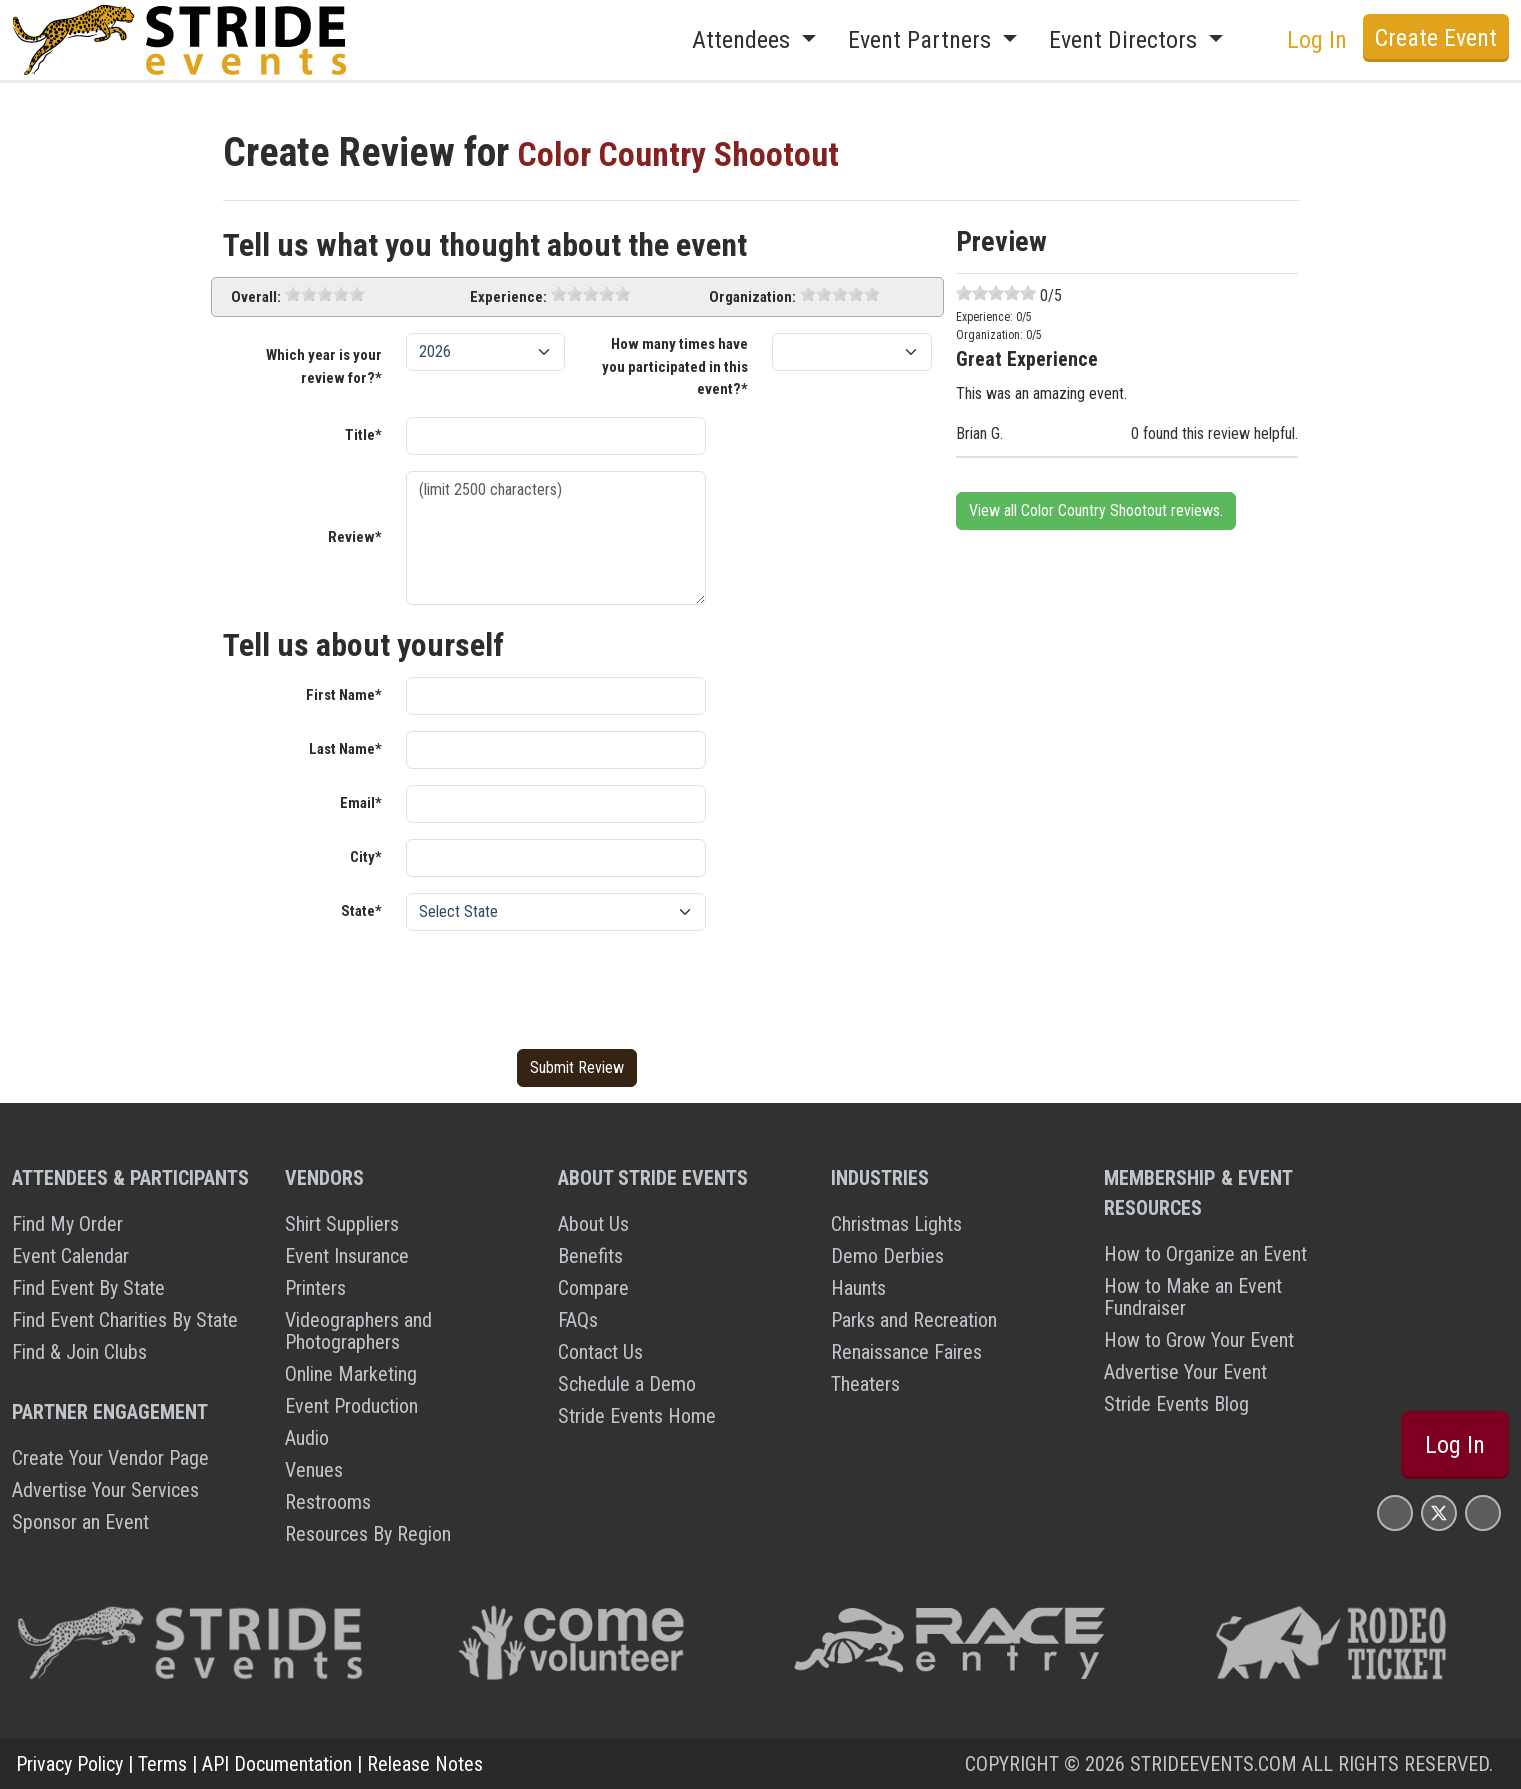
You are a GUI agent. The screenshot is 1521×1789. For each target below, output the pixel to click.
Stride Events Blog (1176, 1404)
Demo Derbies (887, 1256)
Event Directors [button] (1126, 40)
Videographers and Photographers (358, 1331)
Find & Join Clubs (79, 1352)
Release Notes (425, 1764)
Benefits (590, 1256)
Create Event (1436, 38)
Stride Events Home (637, 1416)
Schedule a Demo (627, 1384)
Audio (307, 1438)
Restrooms (328, 1502)
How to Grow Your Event (1199, 1340)
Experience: (508, 297)
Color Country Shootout (703, 152)
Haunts (858, 1288)
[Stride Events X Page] (1439, 1512)
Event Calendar (70, 1256)
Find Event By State (88, 1288)
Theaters (865, 1384)
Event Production (351, 1406)
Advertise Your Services (105, 1490)
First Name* (344, 695)
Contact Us (600, 1352)
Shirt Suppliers (342, 1224)
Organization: (752, 297)
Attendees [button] (744, 40)
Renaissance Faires (906, 1352)
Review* (355, 537)
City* (366, 857)
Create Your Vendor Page (110, 1458)
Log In (1317, 40)
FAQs (578, 1320)
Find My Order (67, 1224)
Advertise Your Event (1185, 1372)
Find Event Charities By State (125, 1320)
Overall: (256, 297)
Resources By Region (368, 1534)
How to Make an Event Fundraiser (1193, 1297)
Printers (315, 1288)
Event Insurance (347, 1256)
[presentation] (558, 986)
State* (361, 911)
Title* (363, 435)
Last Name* (345, 749)
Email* (361, 803)
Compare (593, 1288)
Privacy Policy (69, 1764)
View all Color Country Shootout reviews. (1096, 510)
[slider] (325, 294)
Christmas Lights (896, 1224)
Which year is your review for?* (324, 366)
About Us (593, 1224)
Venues (314, 1470)
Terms (162, 1764)
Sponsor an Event (80, 1522)
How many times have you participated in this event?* (675, 366)
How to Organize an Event (1205, 1254)
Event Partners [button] (922, 40)
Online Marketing (351, 1374)
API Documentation (277, 1764)
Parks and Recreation (914, 1320)
